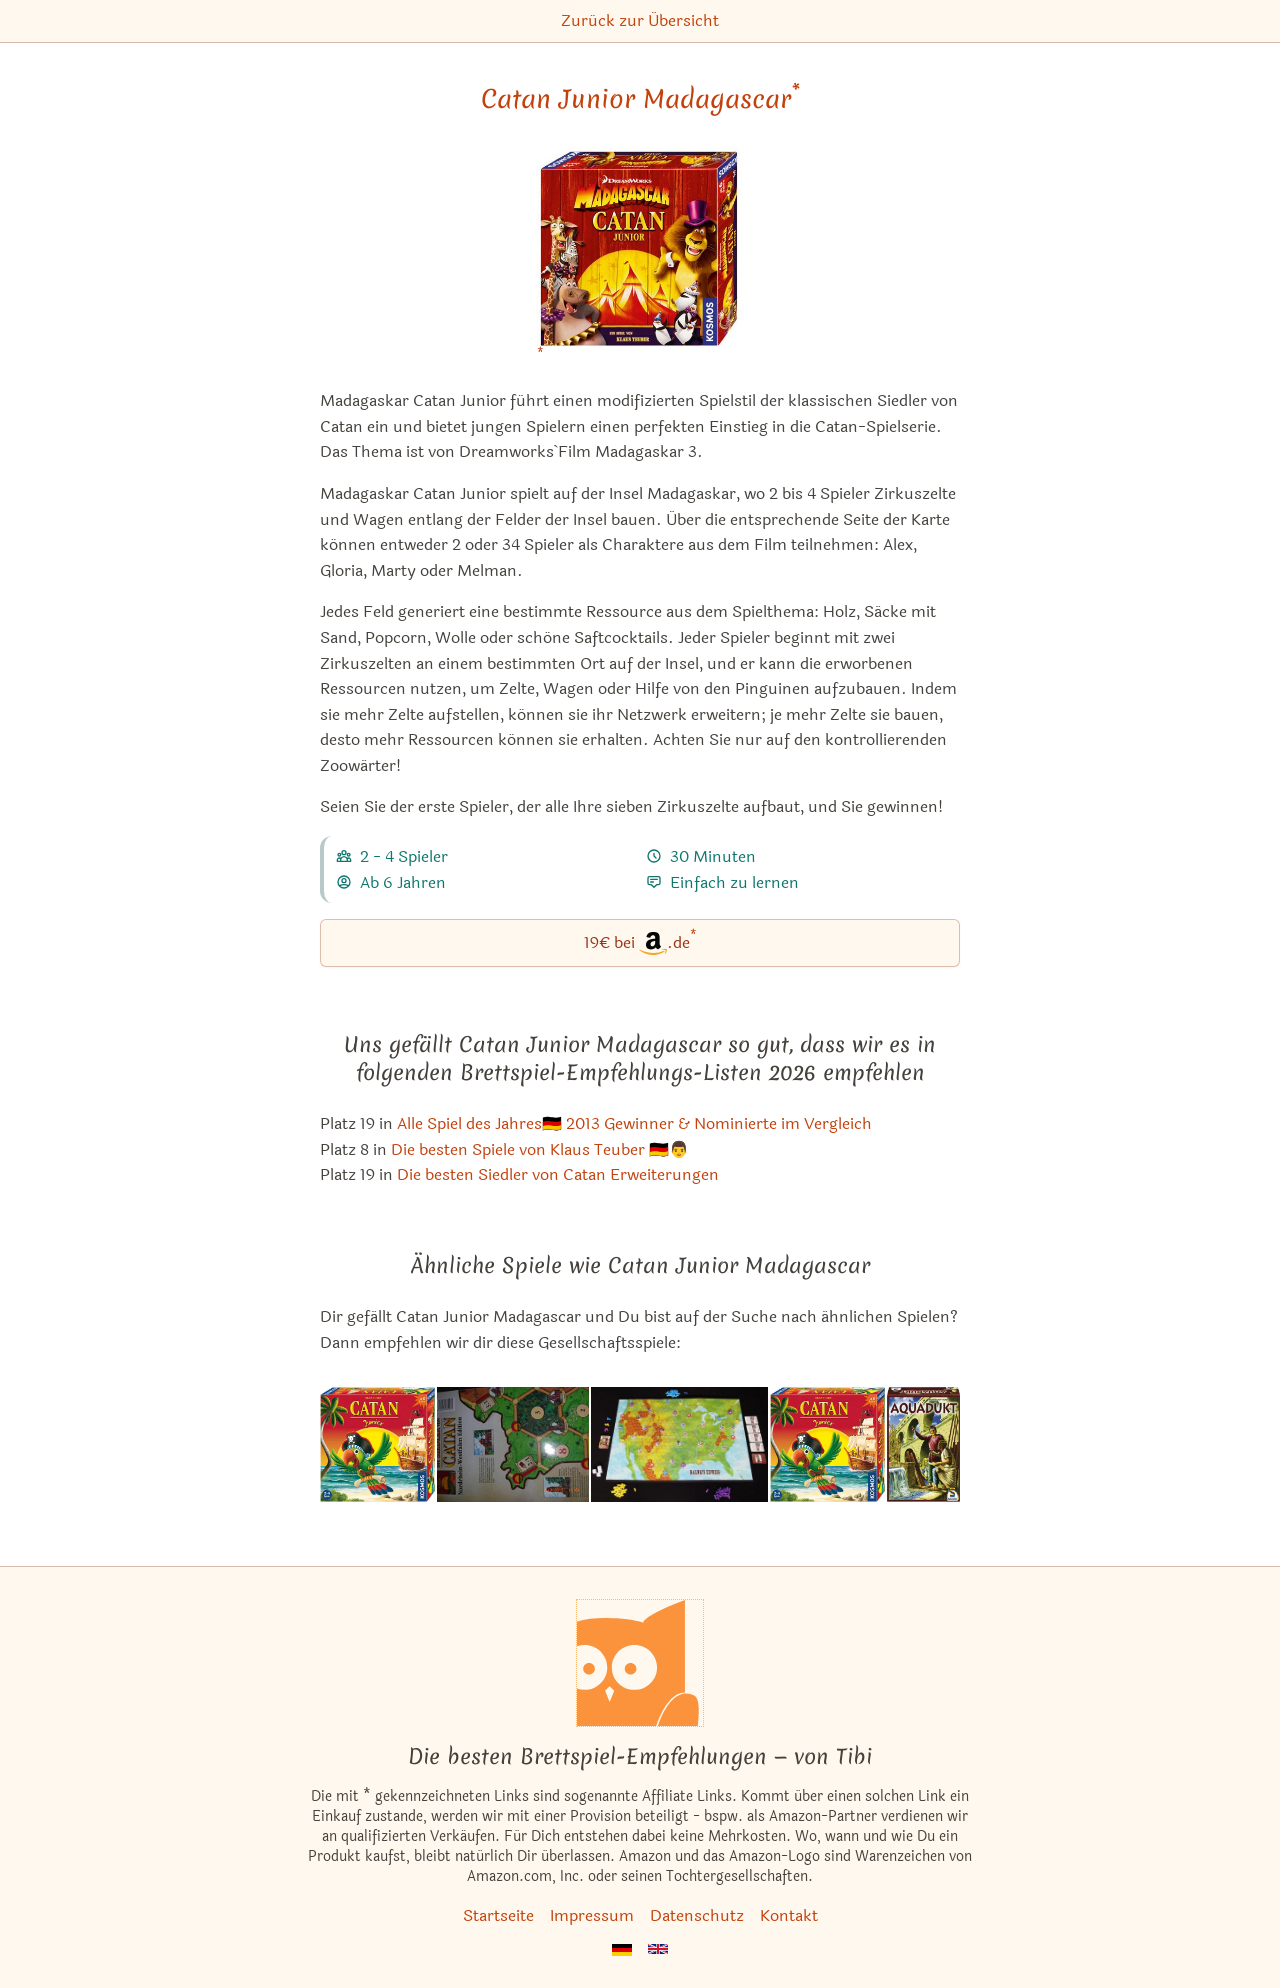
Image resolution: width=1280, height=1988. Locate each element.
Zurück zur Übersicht (640, 20)
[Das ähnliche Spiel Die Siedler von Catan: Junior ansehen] (377, 1444)
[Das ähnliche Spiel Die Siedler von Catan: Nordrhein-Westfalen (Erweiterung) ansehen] (513, 1444)
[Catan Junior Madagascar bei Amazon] (640, 259)
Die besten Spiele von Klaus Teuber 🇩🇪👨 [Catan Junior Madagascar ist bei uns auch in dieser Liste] (540, 1149)
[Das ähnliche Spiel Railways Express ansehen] (679, 1444)
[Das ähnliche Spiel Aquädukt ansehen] (923, 1444)
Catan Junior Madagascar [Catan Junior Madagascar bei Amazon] (640, 99)
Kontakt (789, 1915)
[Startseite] (640, 1663)
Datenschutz (697, 1915)
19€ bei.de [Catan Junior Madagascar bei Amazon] (640, 941)
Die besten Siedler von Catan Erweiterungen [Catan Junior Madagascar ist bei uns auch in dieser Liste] (558, 1174)
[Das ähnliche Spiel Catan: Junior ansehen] (827, 1444)
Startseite (498, 1915)
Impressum (592, 1915)
